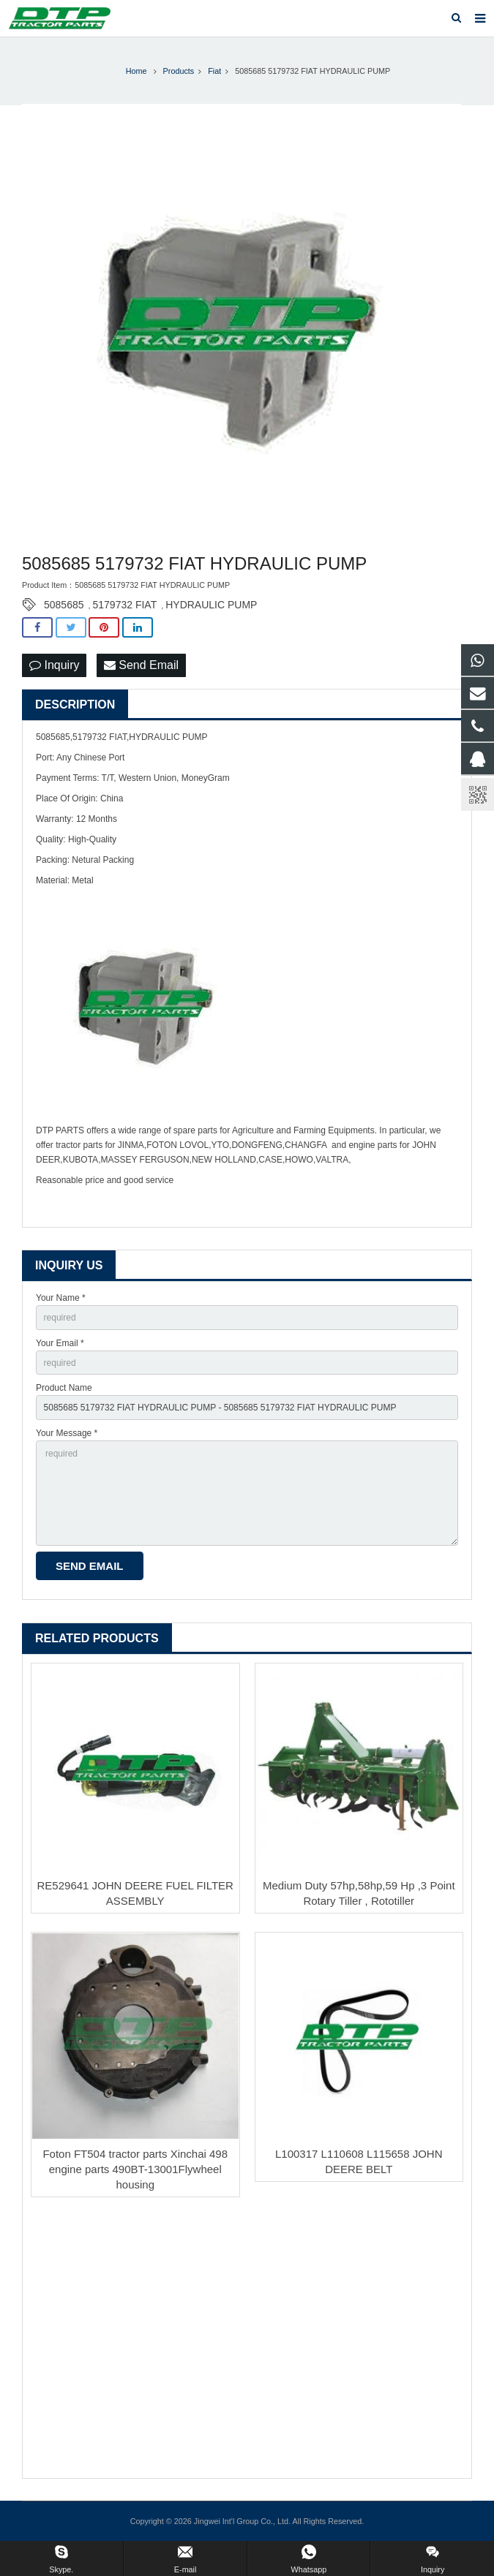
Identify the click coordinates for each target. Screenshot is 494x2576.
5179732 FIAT (125, 605)
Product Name (64, 1388)
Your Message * (66, 1433)
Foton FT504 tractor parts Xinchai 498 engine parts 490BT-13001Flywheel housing (135, 2169)
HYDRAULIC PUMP (211, 605)
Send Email (141, 665)
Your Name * (61, 1298)
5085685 (64, 605)
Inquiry (54, 665)
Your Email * (60, 1343)
